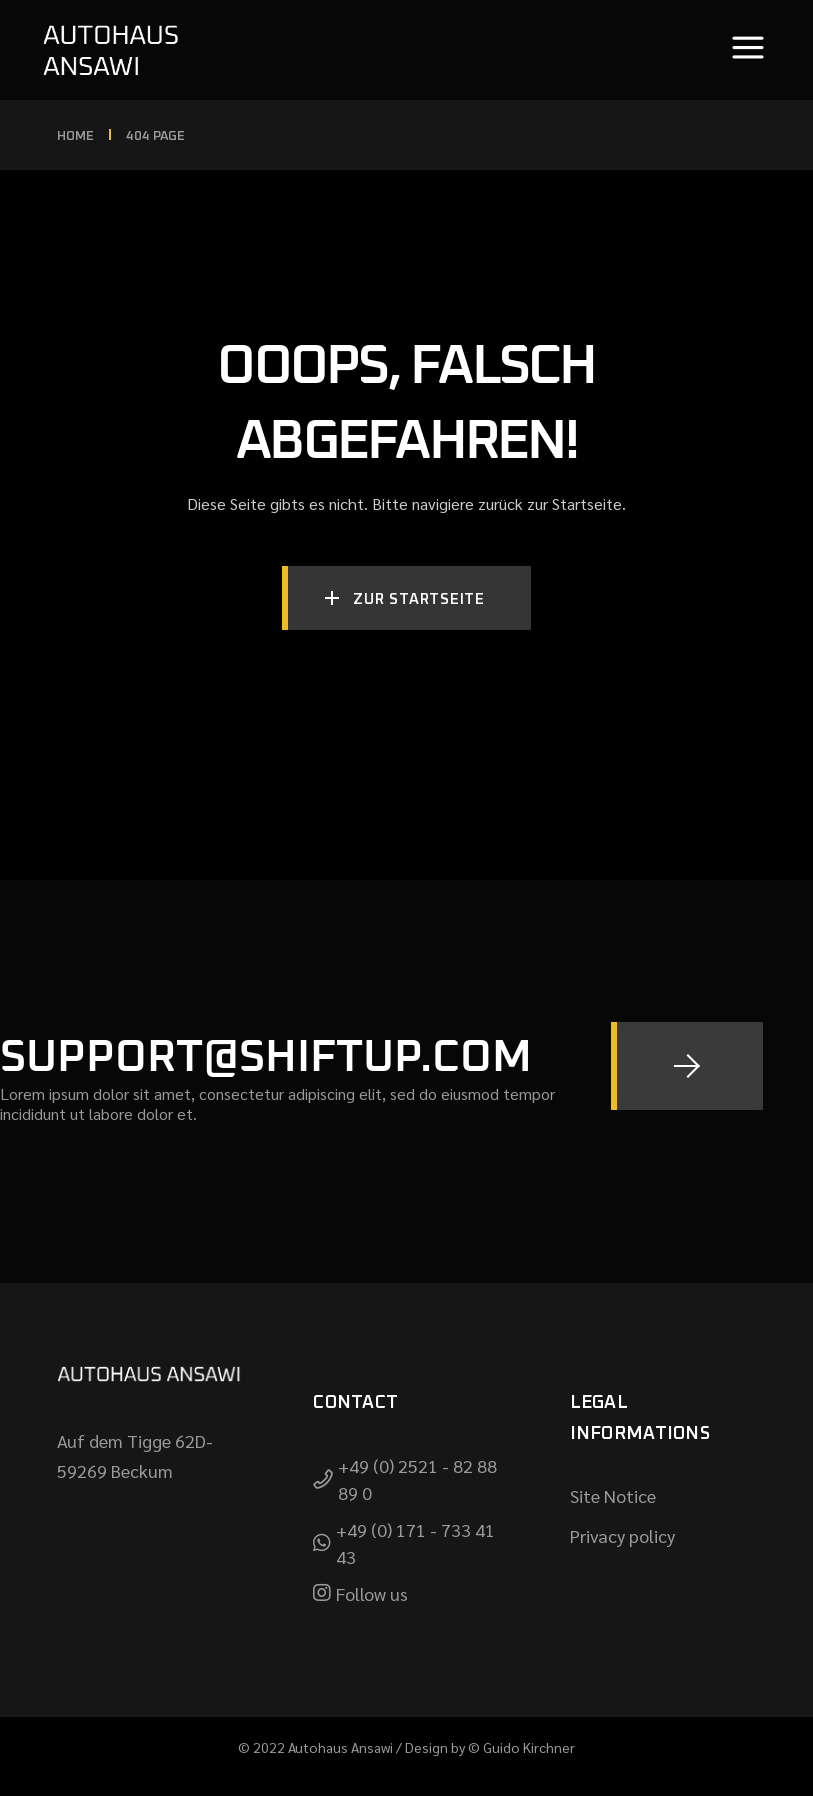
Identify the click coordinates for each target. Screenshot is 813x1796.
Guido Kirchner (529, 1747)
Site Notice (613, 1495)
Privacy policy (622, 1535)
